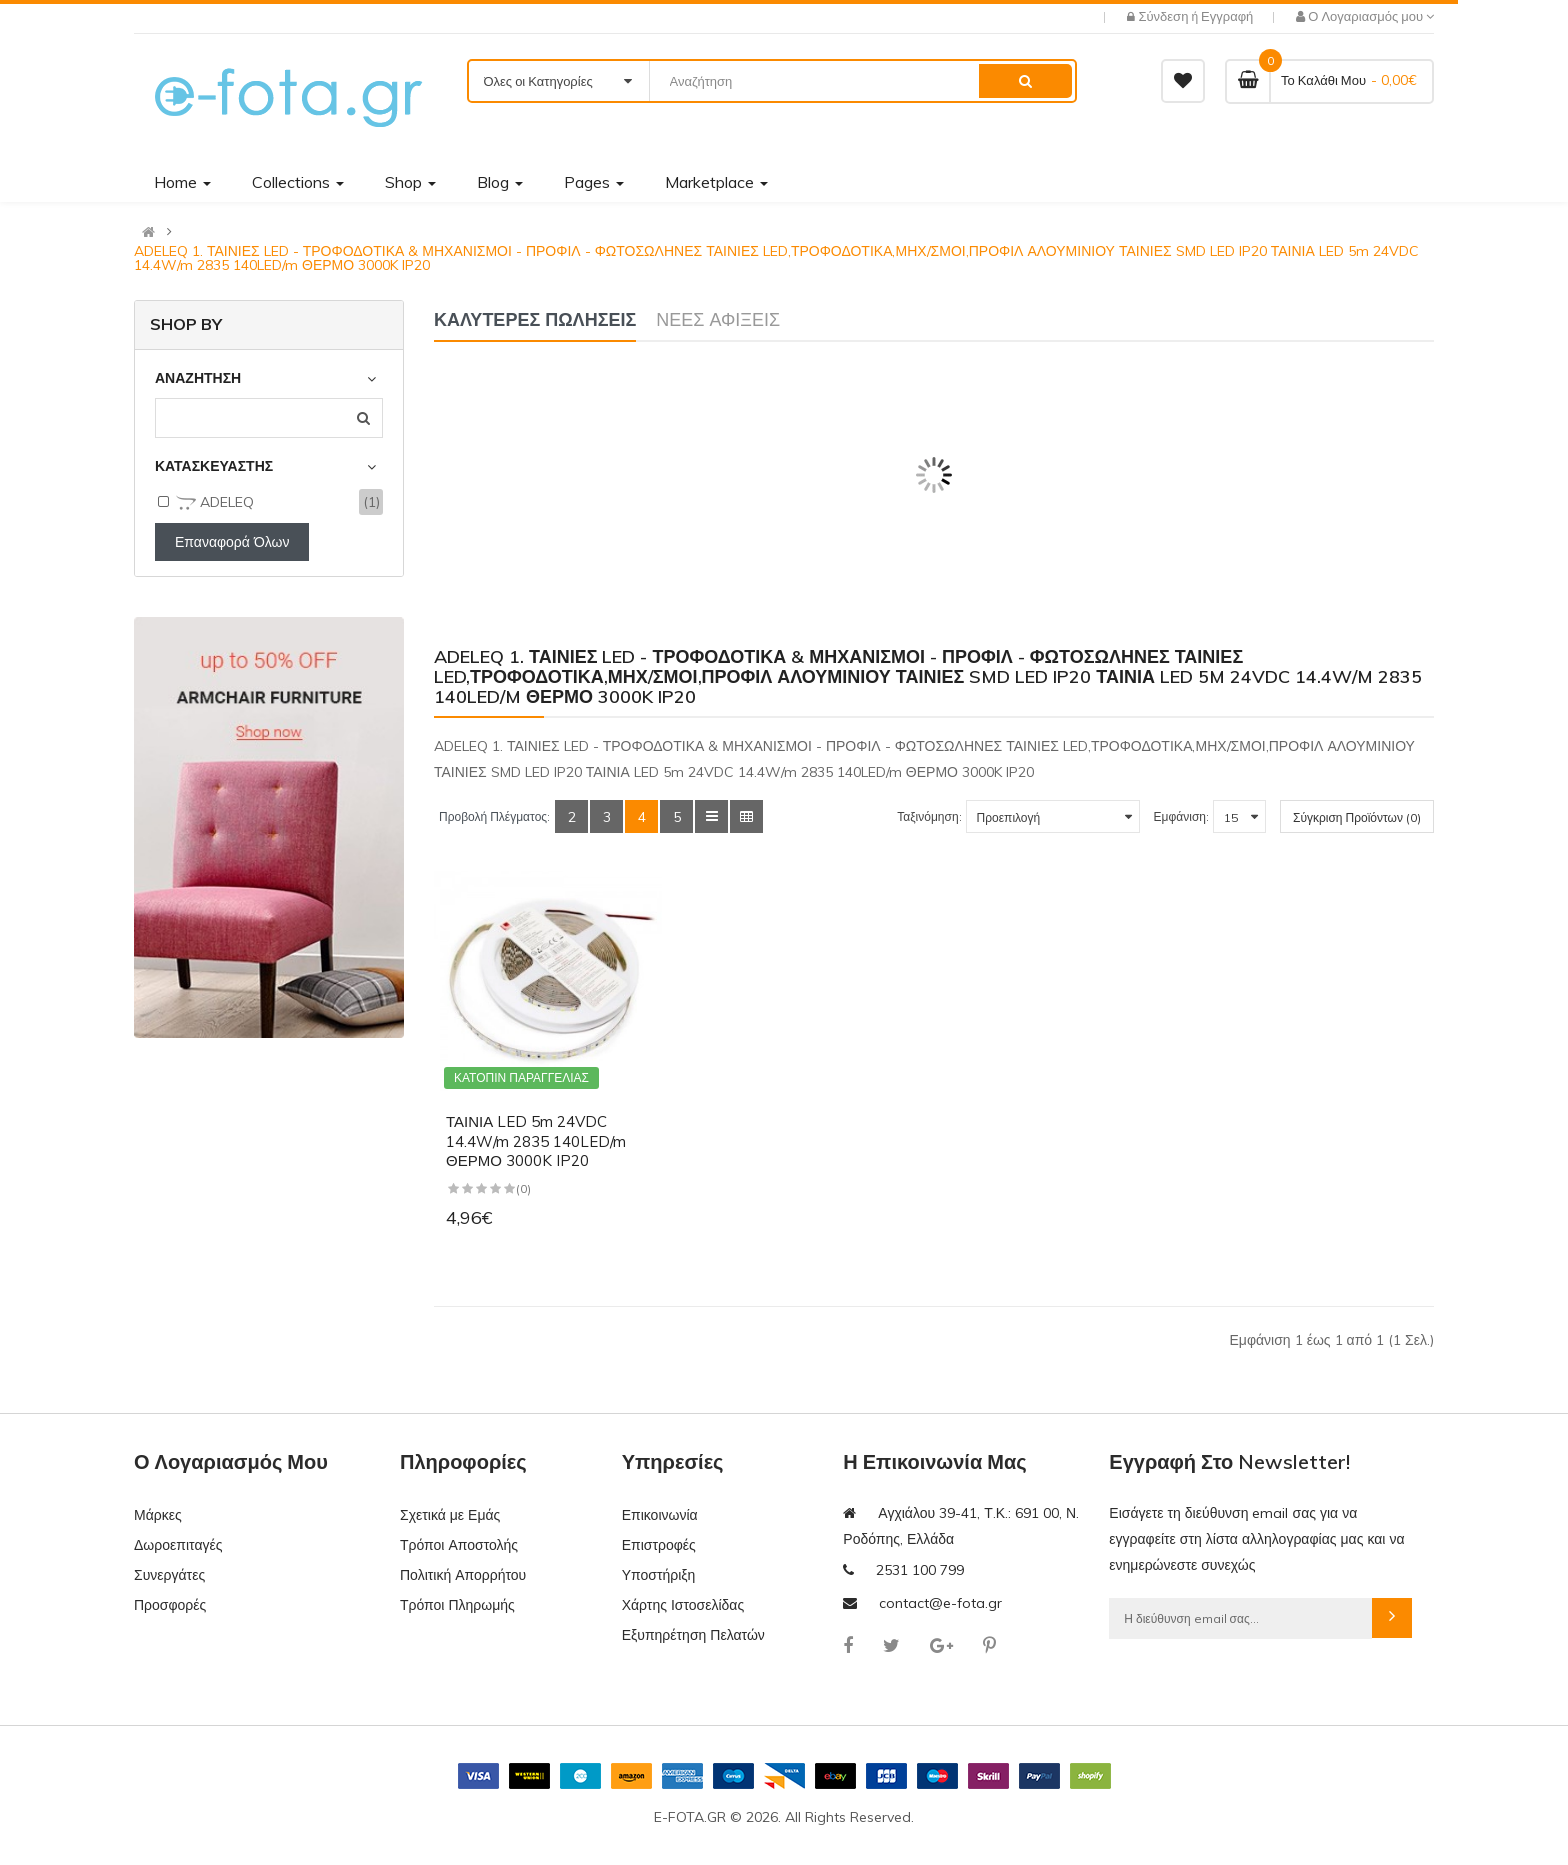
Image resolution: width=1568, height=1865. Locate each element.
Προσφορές (170, 1605)
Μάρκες (158, 1515)
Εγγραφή (1227, 16)
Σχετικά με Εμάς (450, 1515)
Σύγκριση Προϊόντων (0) (1357, 817)
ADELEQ (215, 503)
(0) (523, 1188)
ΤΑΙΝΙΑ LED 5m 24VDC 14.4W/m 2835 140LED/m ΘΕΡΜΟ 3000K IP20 (536, 1141)
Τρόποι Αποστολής (459, 1545)
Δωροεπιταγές (178, 1545)
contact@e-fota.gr (940, 1603)
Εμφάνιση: (1181, 816)
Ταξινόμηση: (929, 816)
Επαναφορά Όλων (232, 542)
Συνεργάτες (169, 1575)
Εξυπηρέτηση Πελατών (693, 1635)
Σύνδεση (1164, 16)
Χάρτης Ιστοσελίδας (683, 1605)
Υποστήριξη (659, 1575)
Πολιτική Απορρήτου (463, 1575)
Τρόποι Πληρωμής (457, 1605)
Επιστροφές (659, 1545)
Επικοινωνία (660, 1515)
